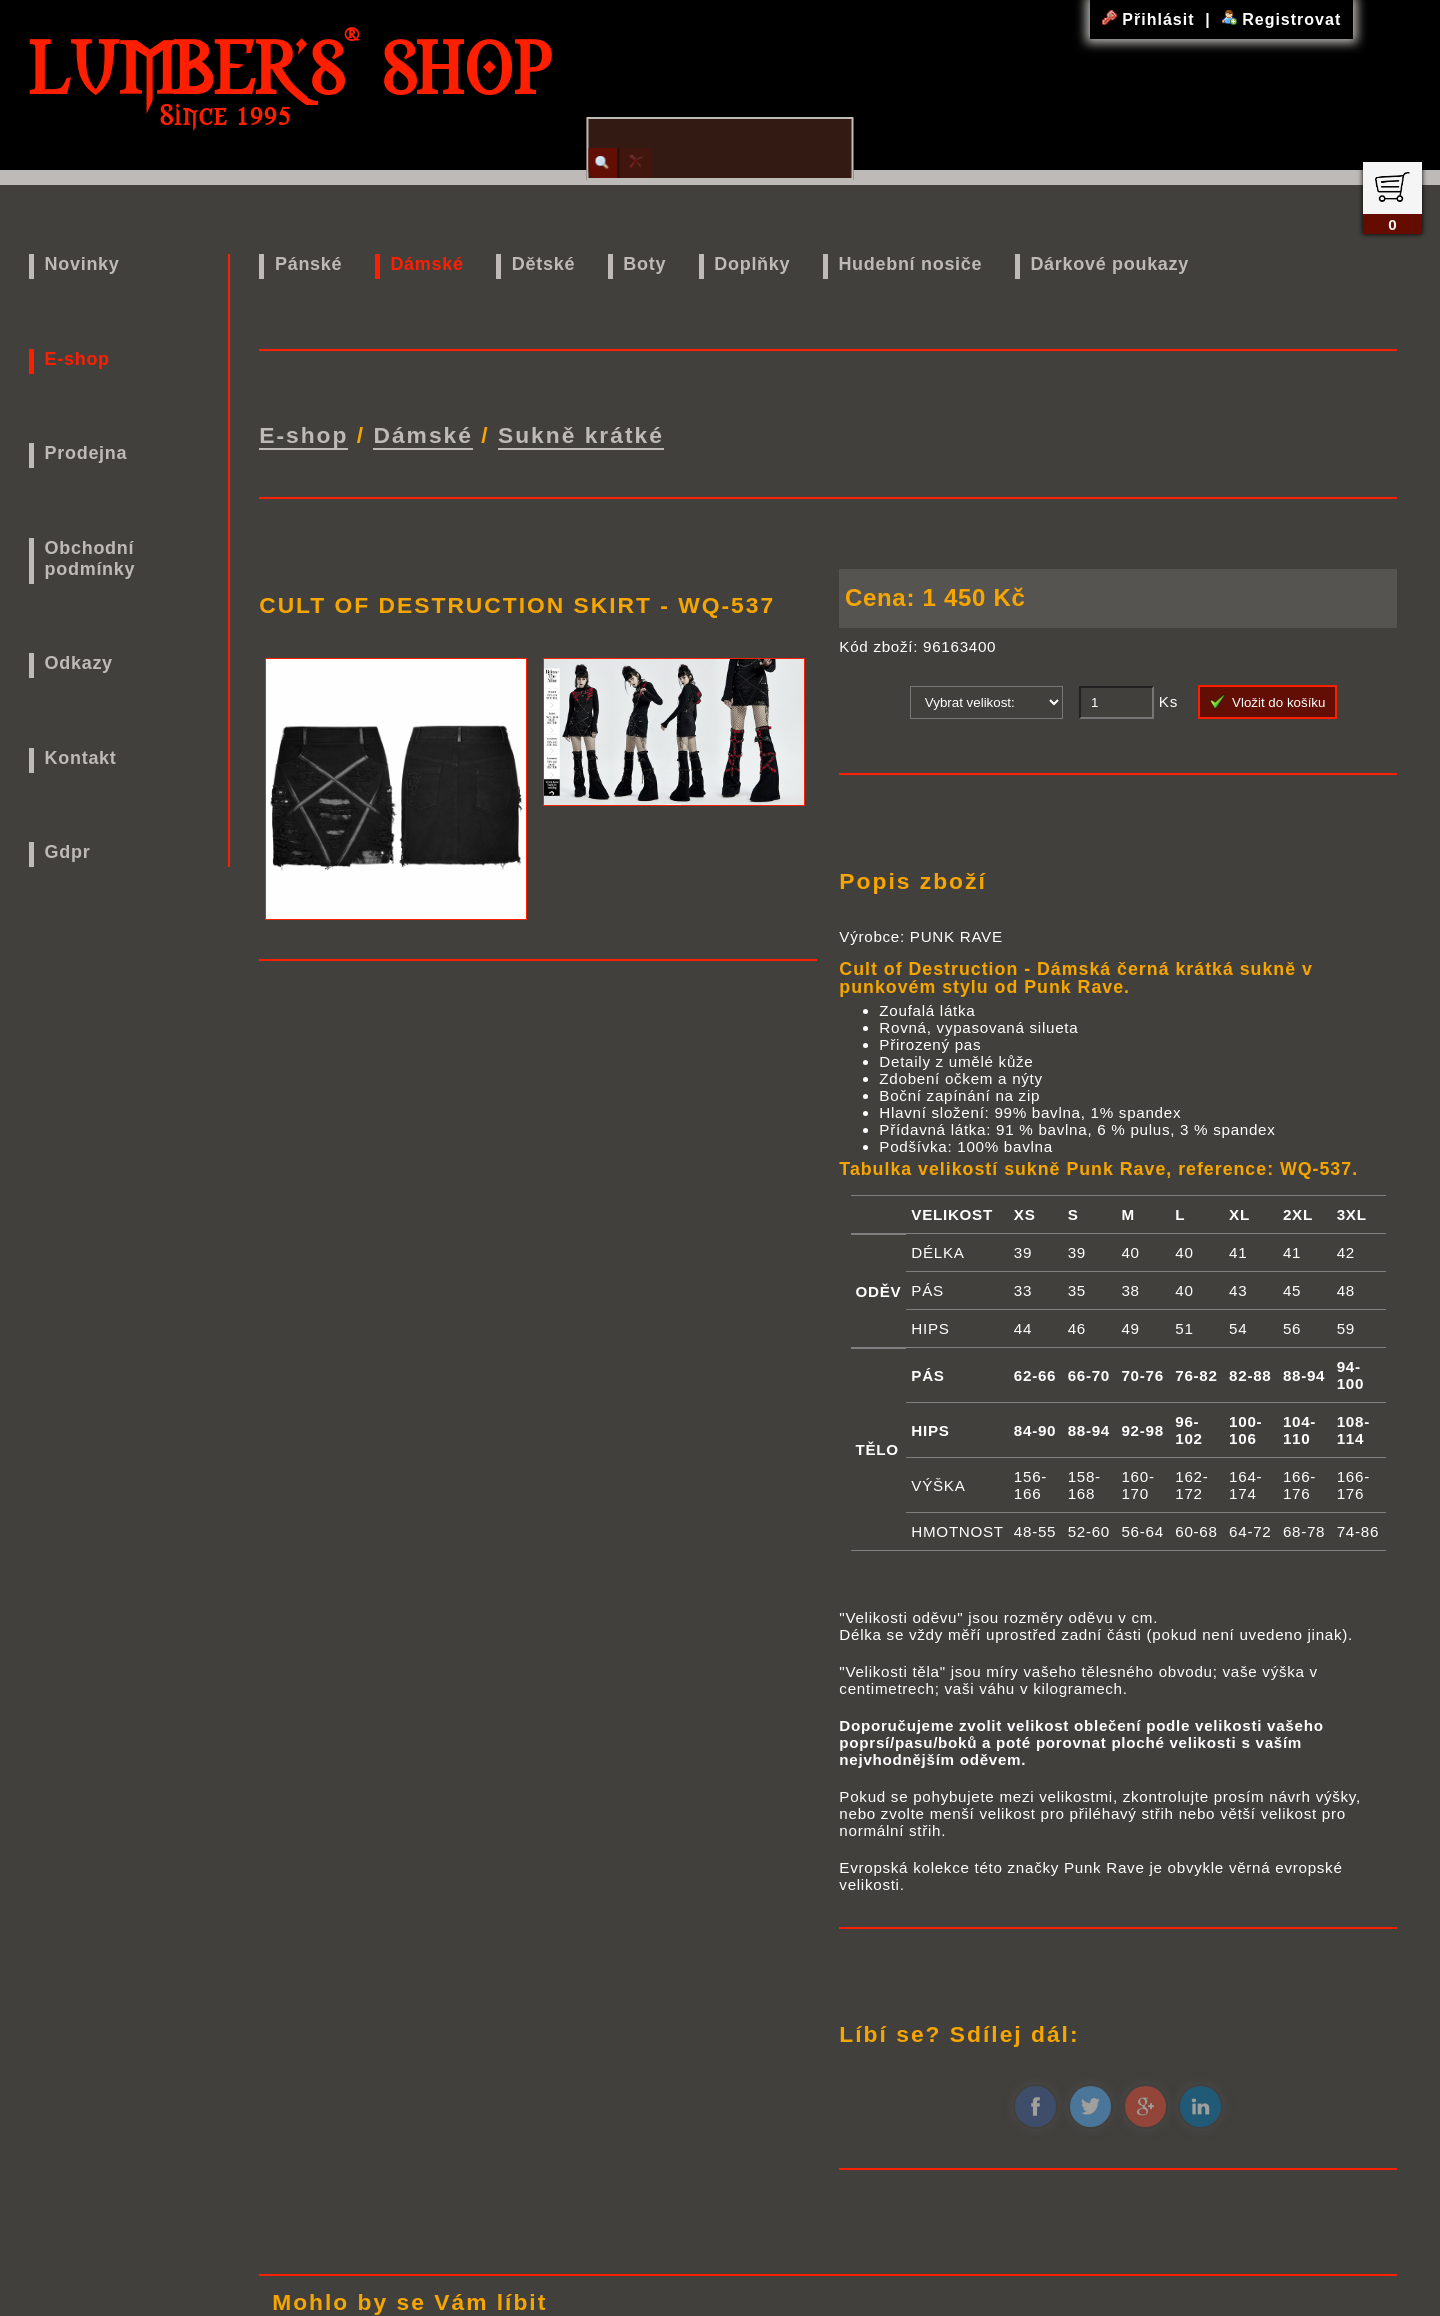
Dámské (426, 264)
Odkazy (79, 663)
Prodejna (86, 453)
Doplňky (752, 264)
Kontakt (81, 758)
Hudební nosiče (910, 264)
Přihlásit (1151, 19)
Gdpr (68, 852)
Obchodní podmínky (90, 558)
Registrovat (1281, 19)
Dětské (543, 264)
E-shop (77, 359)
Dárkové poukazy (1109, 264)
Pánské (308, 264)
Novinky (82, 264)
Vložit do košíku (1268, 699)
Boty (644, 264)
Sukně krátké (581, 433)
